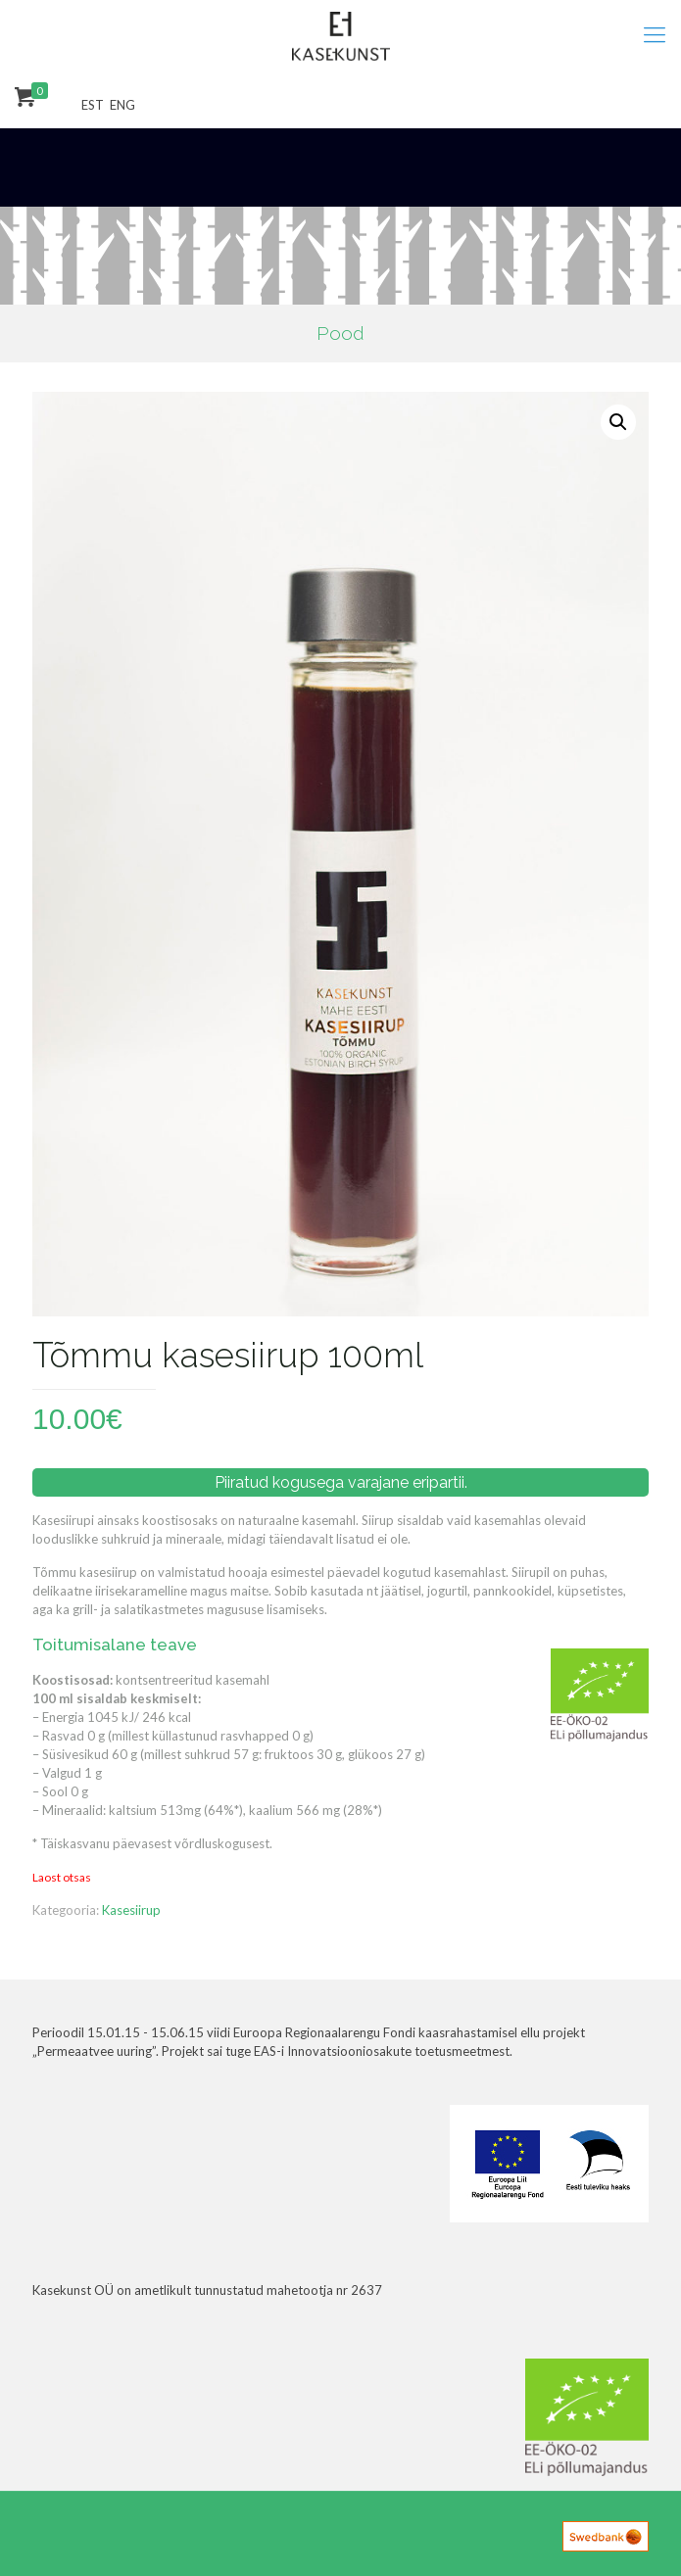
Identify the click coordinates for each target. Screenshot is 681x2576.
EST (92, 105)
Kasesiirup (131, 1910)
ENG (122, 105)
